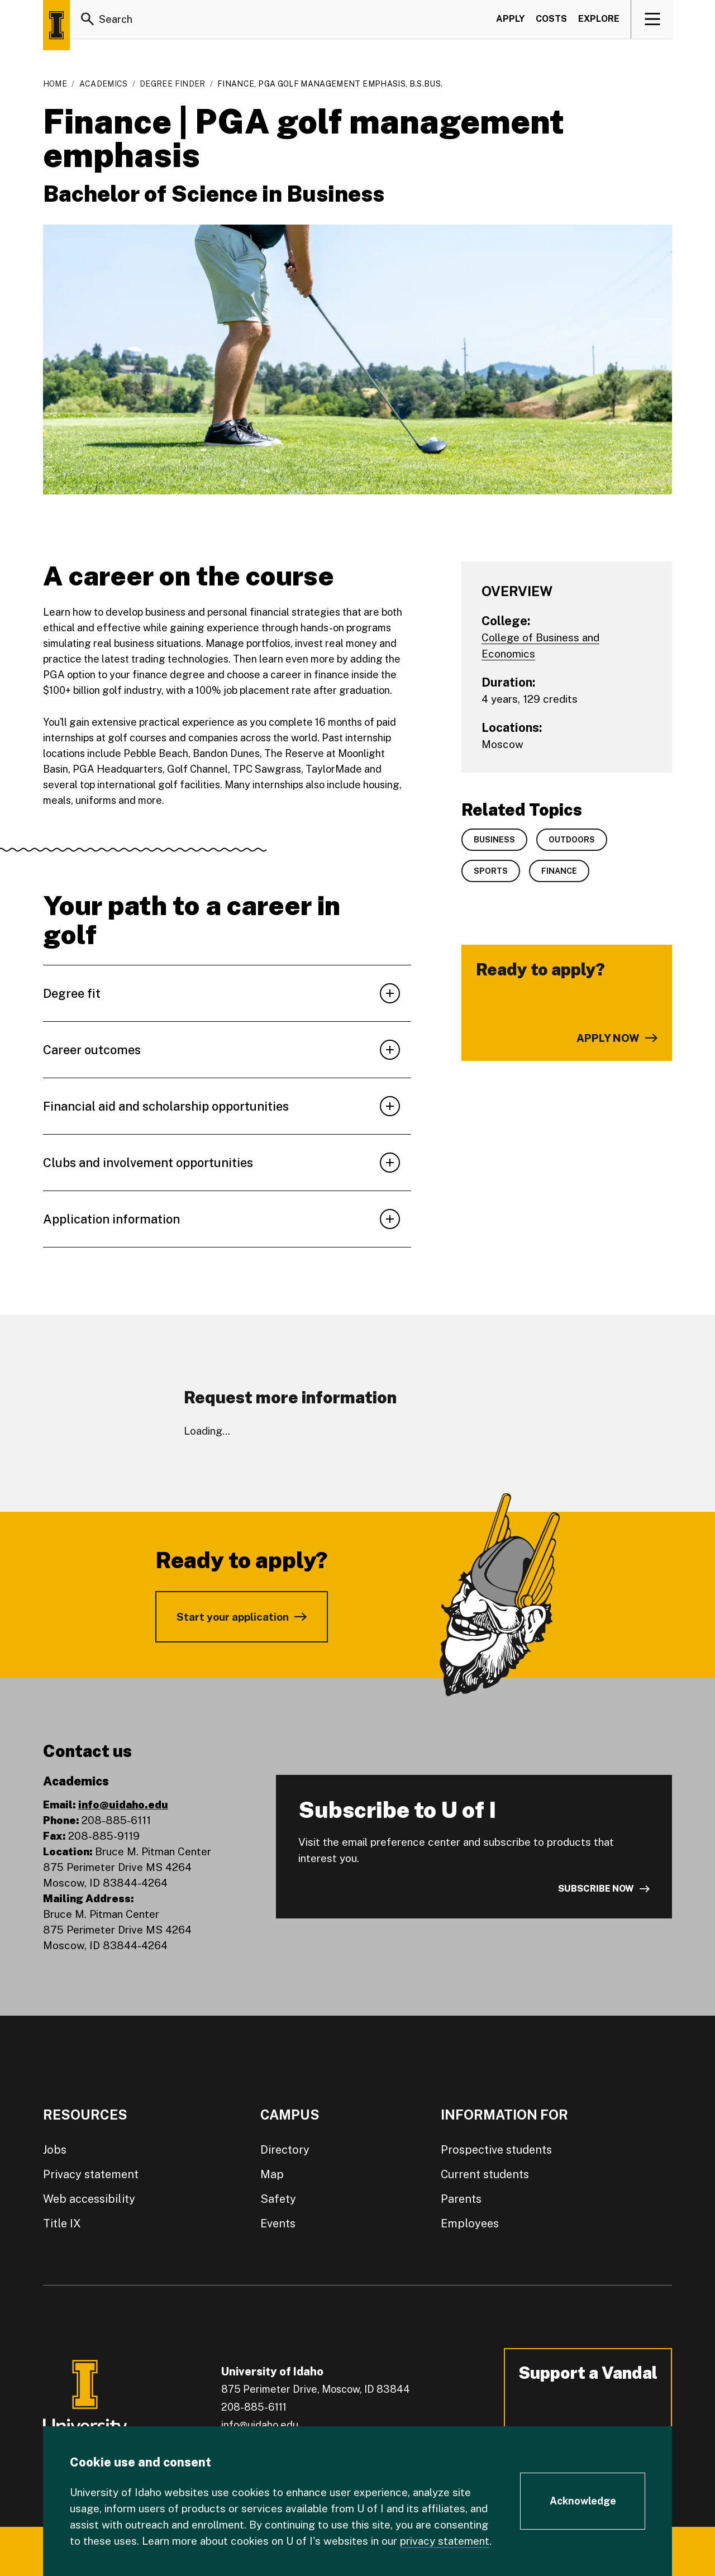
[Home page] (56, 25)
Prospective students (496, 2149)
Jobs (54, 2149)
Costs (551, 18)
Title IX (62, 2223)
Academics (103, 84)
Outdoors (572, 839)
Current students (485, 2174)
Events (277, 2223)
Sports (491, 870)
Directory (284, 2149)
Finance (559, 870)
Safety (278, 2199)
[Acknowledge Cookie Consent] (582, 2501)
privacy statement (444, 2541)
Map (272, 2174)
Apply (510, 18)
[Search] (87, 19)
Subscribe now (596, 1888)
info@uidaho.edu (123, 1804)
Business (494, 839)
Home (55, 84)
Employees (470, 2223)
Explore (598, 18)
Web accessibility (89, 2199)
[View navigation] (652, 19)
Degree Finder (173, 84)
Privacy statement (91, 2174)
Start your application (233, 1617)
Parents (461, 2199)
